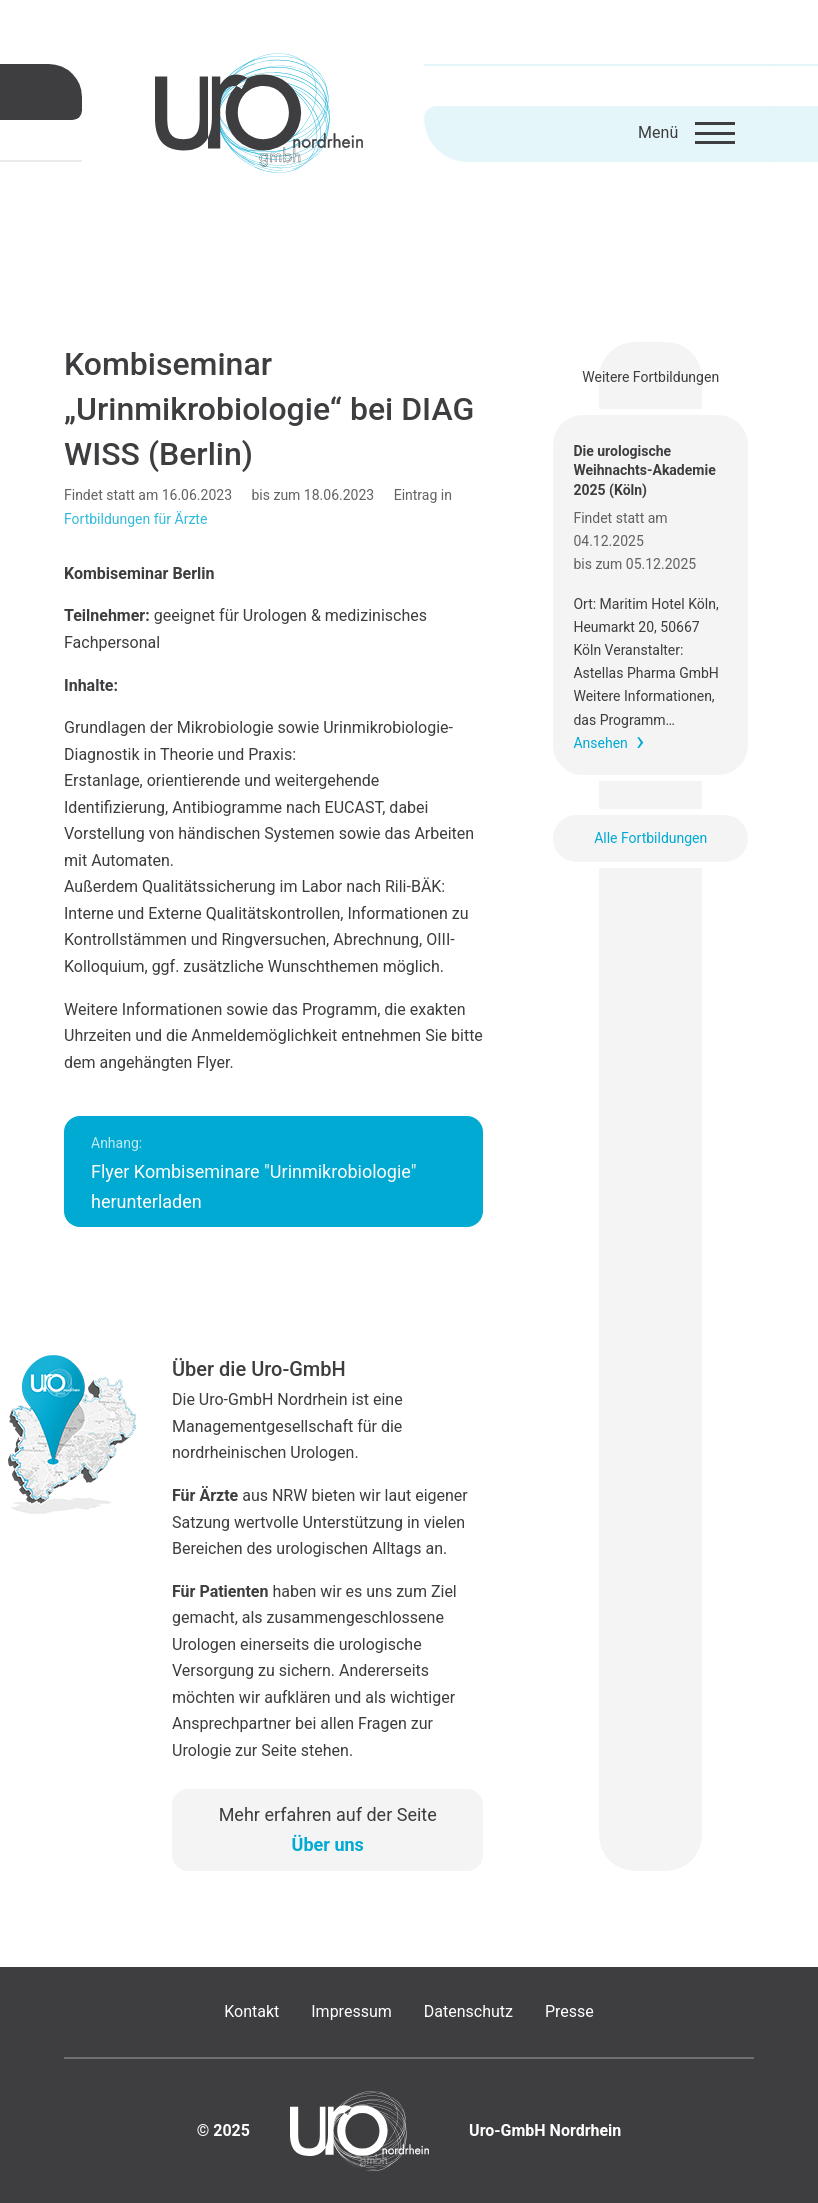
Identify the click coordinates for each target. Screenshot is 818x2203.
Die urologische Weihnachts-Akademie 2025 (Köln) (644, 470)
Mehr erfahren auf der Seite (328, 1829)
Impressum (351, 2011)
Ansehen (600, 743)
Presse (569, 2011)
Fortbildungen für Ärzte (135, 519)
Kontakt (251, 2011)
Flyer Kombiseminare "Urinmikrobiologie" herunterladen (254, 1173)
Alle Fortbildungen (650, 838)
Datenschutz (468, 2011)
